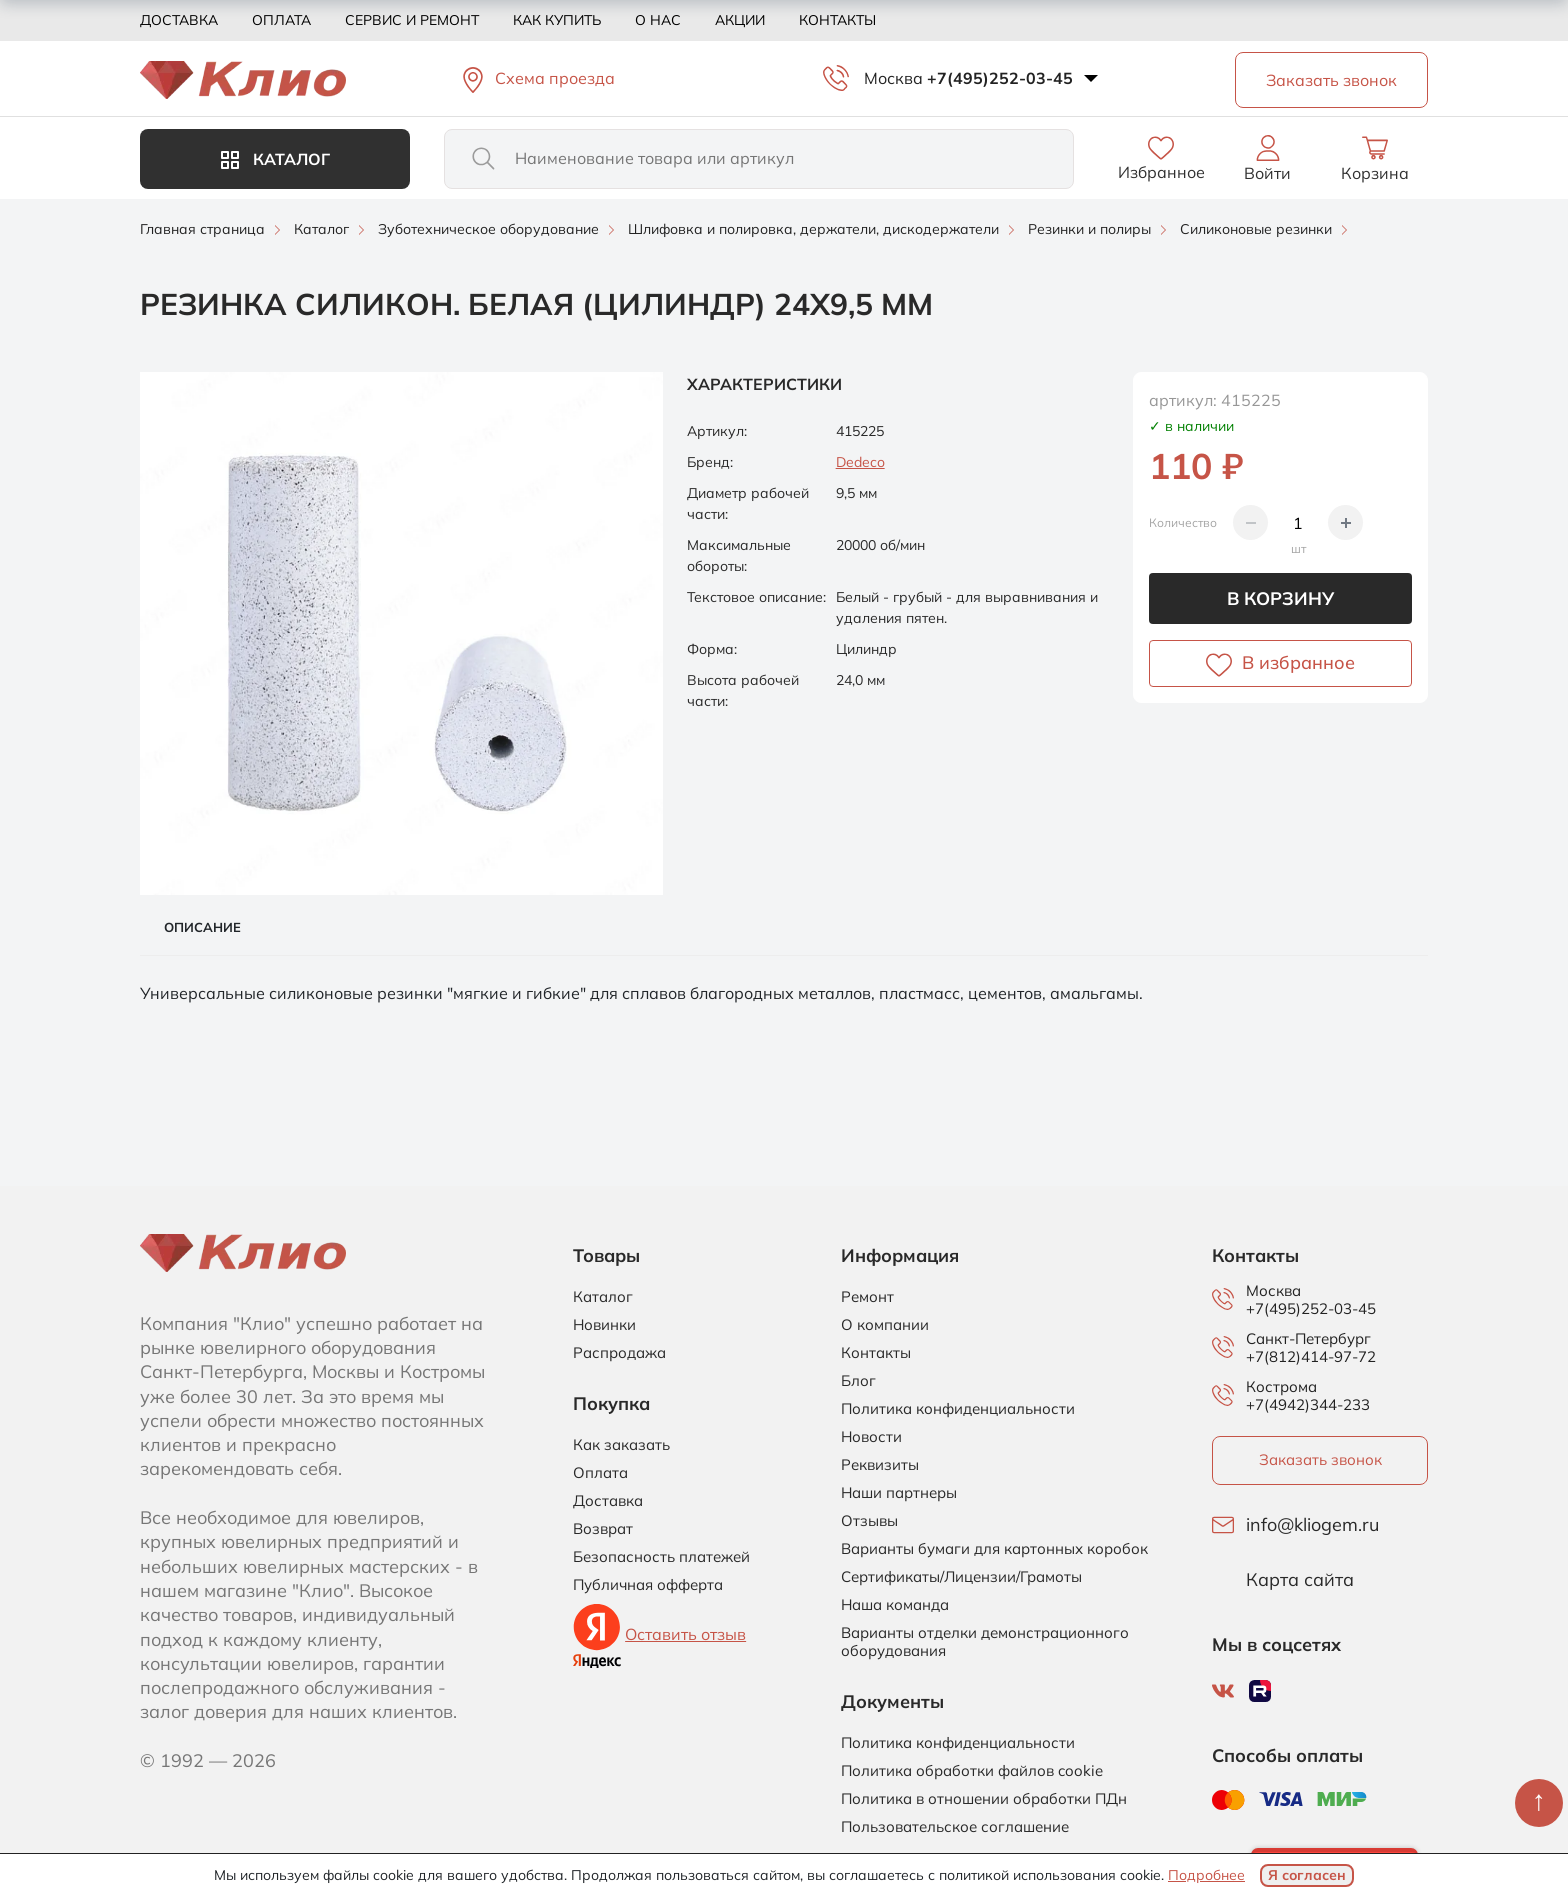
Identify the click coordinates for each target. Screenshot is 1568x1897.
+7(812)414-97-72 (1311, 1356)
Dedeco (860, 462)
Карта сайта (1300, 1580)
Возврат (603, 1529)
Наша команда (895, 1605)
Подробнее (1206, 1875)
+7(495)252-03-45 (1000, 78)
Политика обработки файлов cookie (972, 1771)
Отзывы (869, 1521)
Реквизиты (880, 1465)
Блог (858, 1381)
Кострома (1281, 1387)
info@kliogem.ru (1312, 1525)
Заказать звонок (1320, 1459)
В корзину (1280, 598)
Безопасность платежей (661, 1557)
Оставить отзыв (685, 1634)
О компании (885, 1325)
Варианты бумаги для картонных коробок (994, 1549)
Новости (871, 1437)
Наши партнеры (899, 1493)
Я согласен (1307, 1875)
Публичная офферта (648, 1585)
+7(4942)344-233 (1308, 1404)
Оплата (281, 20)
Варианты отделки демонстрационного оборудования (985, 1642)
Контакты (837, 20)
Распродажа (619, 1353)
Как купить (557, 20)
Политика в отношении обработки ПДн (984, 1799)
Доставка (179, 20)
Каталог (275, 159)
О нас (658, 20)
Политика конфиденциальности (958, 1409)
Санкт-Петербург (1308, 1339)
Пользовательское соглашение (955, 1827)
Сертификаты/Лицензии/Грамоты (961, 1577)
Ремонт (867, 1297)
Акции (740, 20)
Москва (893, 78)
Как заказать (621, 1445)
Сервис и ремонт (412, 20)
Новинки (604, 1325)
